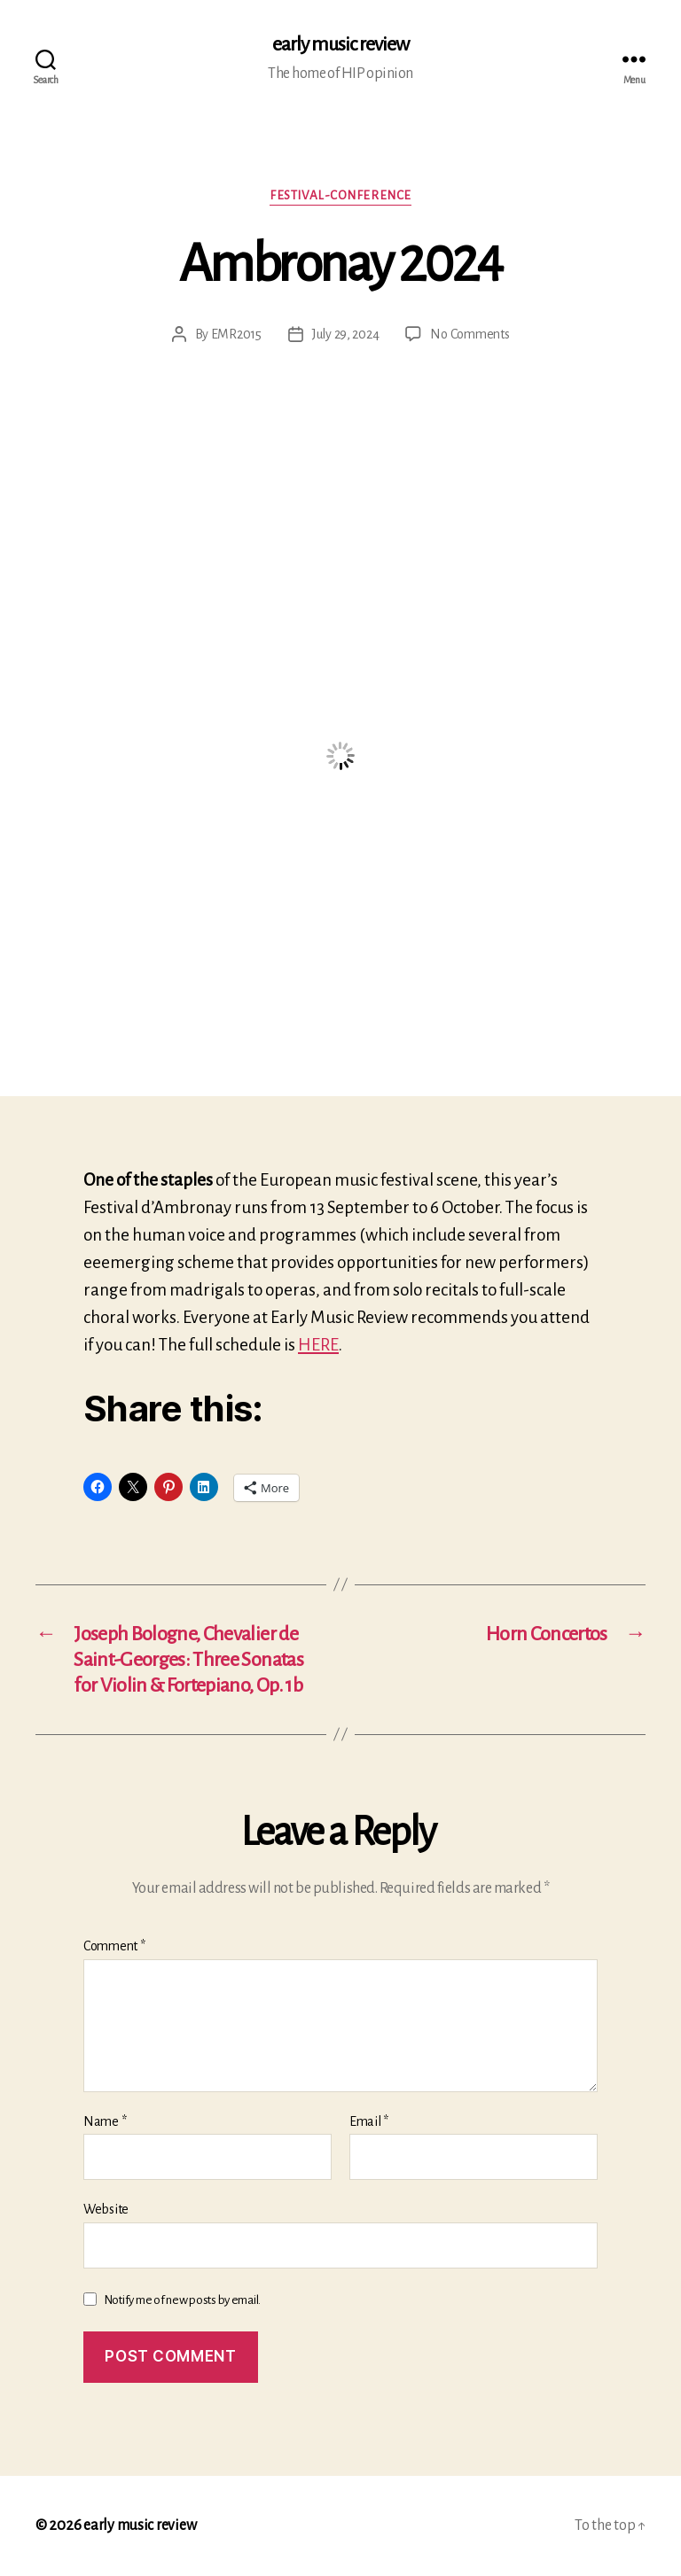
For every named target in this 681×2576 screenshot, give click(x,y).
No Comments (469, 334)
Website (106, 2209)
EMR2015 (236, 334)
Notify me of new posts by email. (182, 2300)
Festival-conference (340, 195)
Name (104, 2121)
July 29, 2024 (346, 334)
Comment (114, 1946)
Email (368, 2121)
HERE (318, 1344)
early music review (340, 44)
